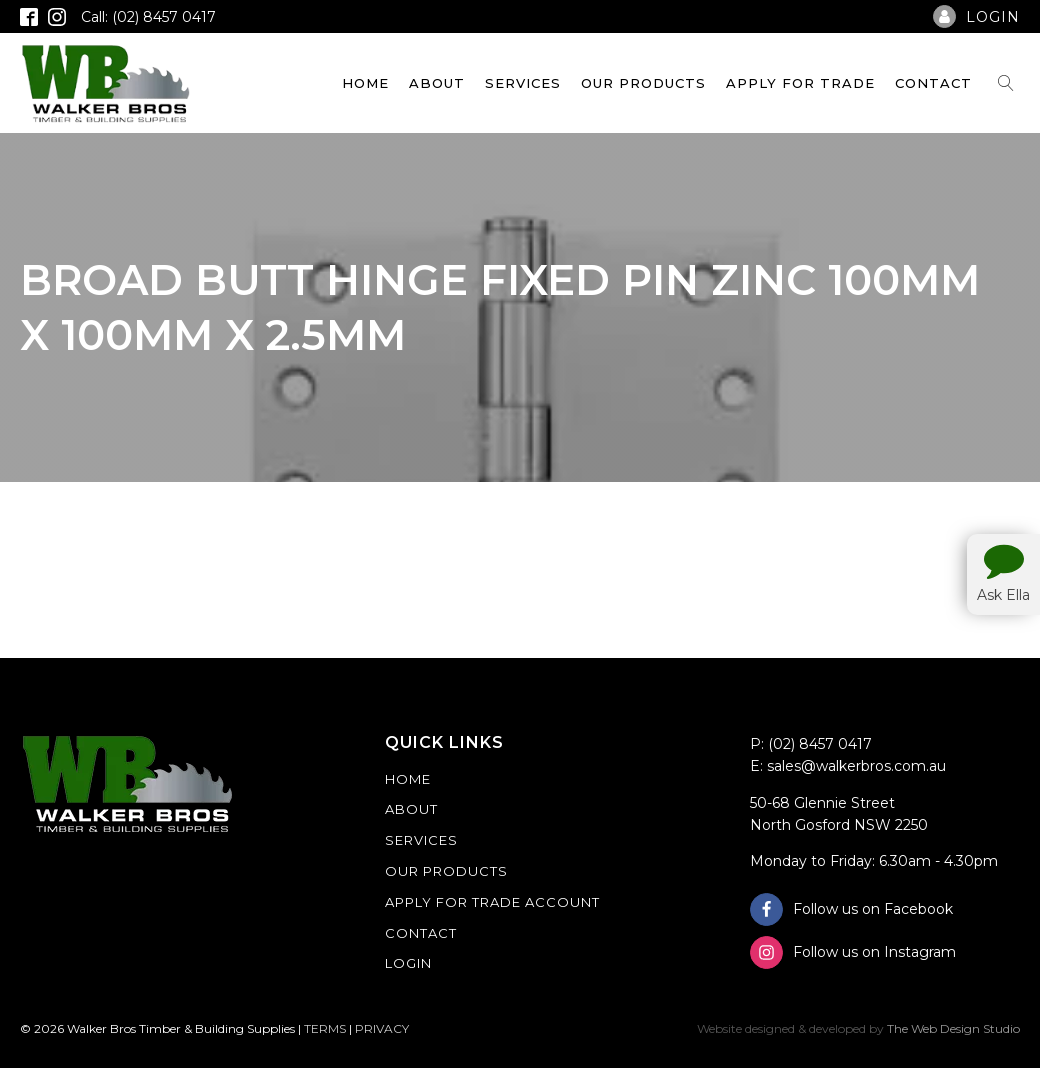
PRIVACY (382, 1028)
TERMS (325, 1028)
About (437, 83)
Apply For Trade (800, 83)
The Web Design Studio (953, 1028)
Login (408, 963)
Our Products (643, 83)
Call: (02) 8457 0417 (148, 17)
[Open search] (1006, 83)
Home (365, 83)
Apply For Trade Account (492, 902)
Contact (933, 83)
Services (523, 83)
